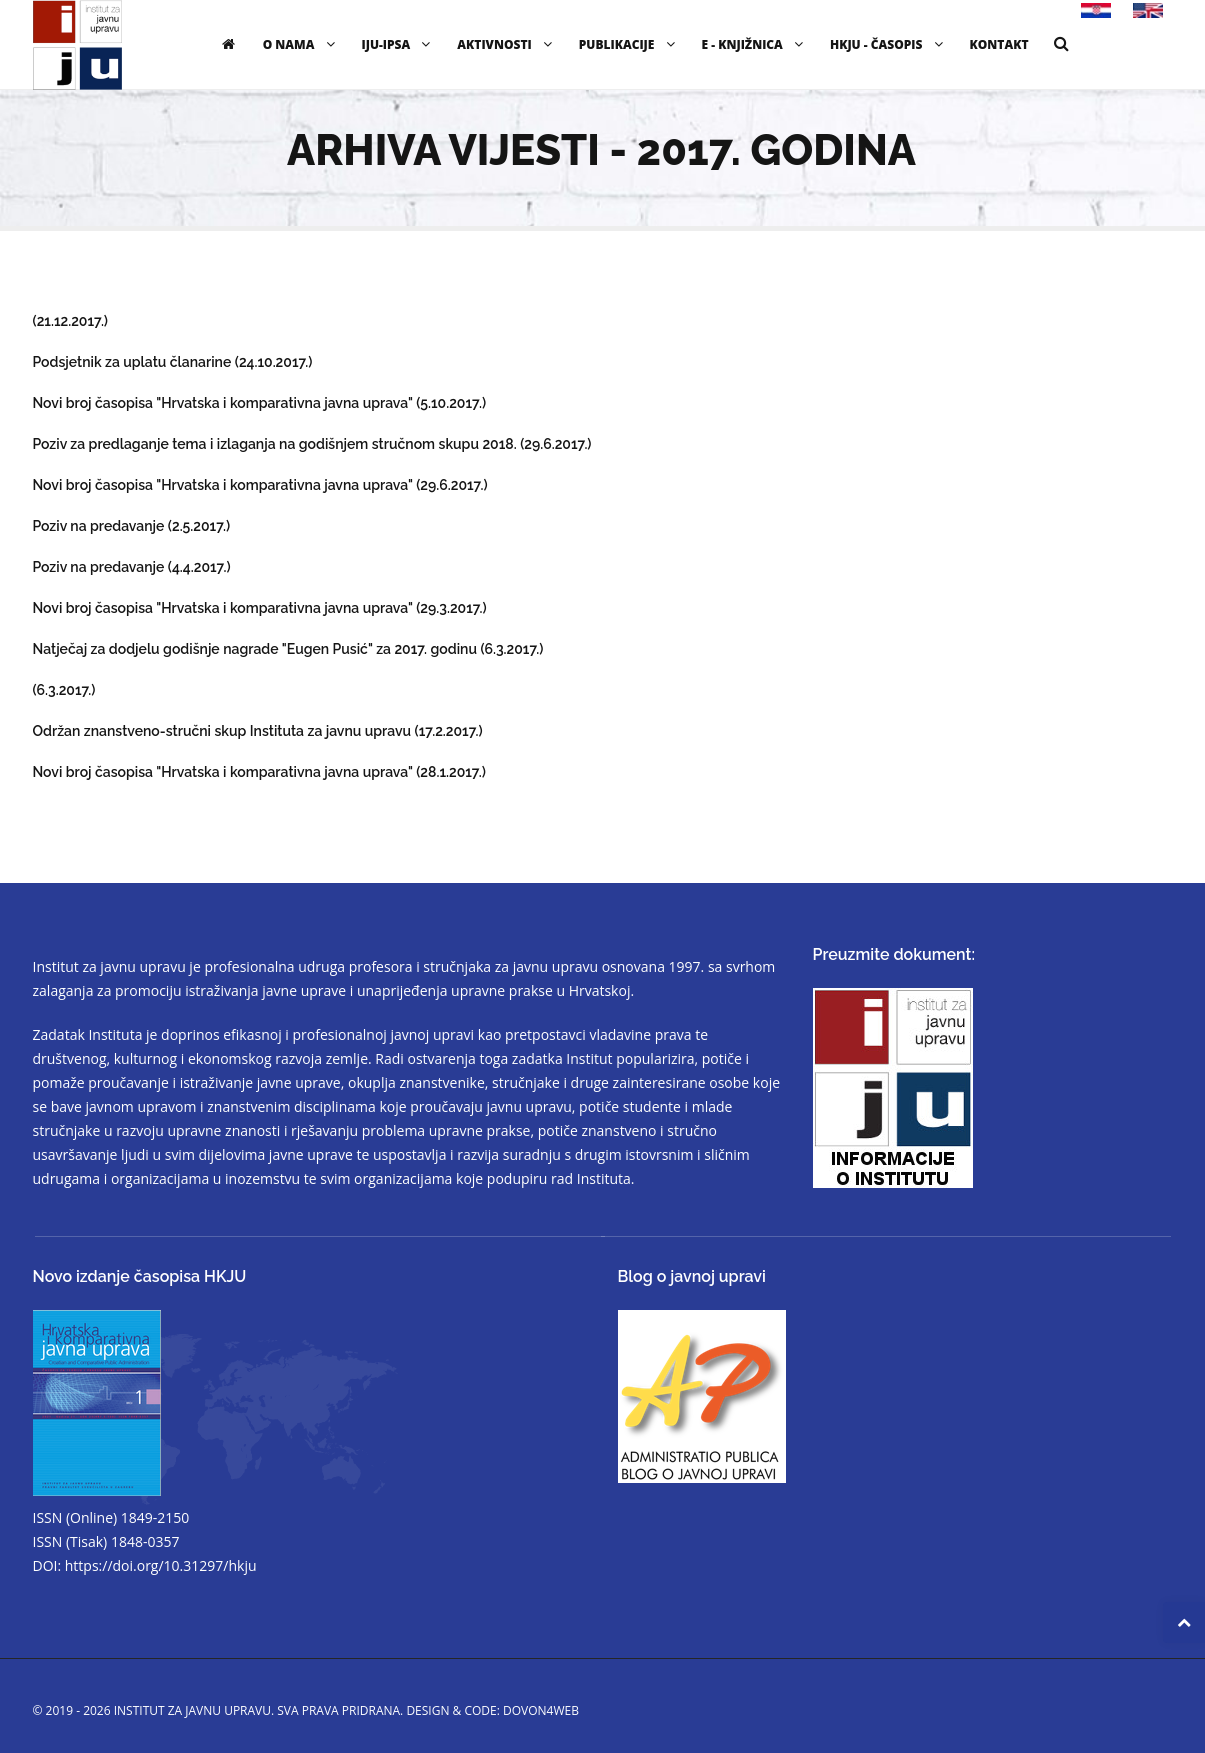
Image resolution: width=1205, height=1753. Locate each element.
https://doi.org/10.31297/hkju (161, 1565)
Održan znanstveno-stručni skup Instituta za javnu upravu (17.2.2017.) (258, 731)
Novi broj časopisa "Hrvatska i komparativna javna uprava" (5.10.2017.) (260, 403)
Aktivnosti (506, 44)
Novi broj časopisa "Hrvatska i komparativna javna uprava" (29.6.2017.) (260, 485)
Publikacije (629, 44)
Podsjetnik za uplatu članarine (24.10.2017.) (173, 362)
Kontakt (999, 44)
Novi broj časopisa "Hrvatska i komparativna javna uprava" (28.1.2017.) (259, 772)
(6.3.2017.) (64, 690)
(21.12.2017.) (71, 321)
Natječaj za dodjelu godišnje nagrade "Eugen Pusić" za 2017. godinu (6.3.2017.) (288, 649)
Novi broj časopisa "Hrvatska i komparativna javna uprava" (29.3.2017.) (260, 608)
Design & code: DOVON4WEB (492, 1710)
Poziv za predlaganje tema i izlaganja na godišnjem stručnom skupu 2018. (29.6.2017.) (312, 444)
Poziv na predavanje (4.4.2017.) (132, 567)
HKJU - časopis (889, 44)
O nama (301, 44)
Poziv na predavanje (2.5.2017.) (132, 526)
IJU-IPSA (399, 44)
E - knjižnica (755, 44)
